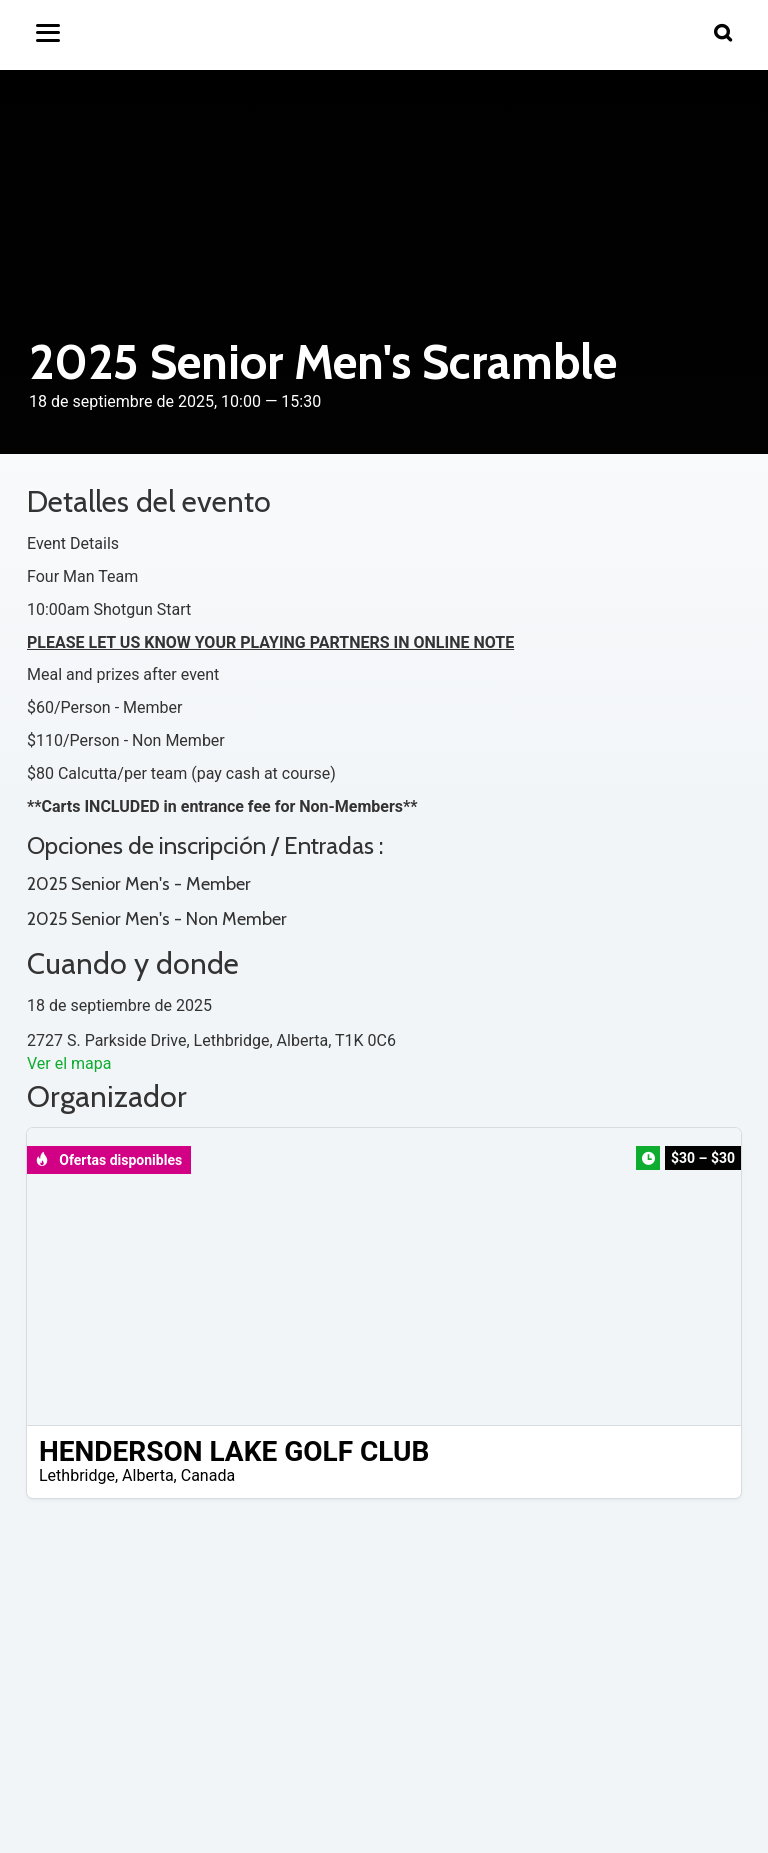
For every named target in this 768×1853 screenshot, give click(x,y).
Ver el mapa (69, 1063)
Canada (208, 1475)
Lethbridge (77, 1475)
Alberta (148, 1475)
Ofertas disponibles (108, 1160)
